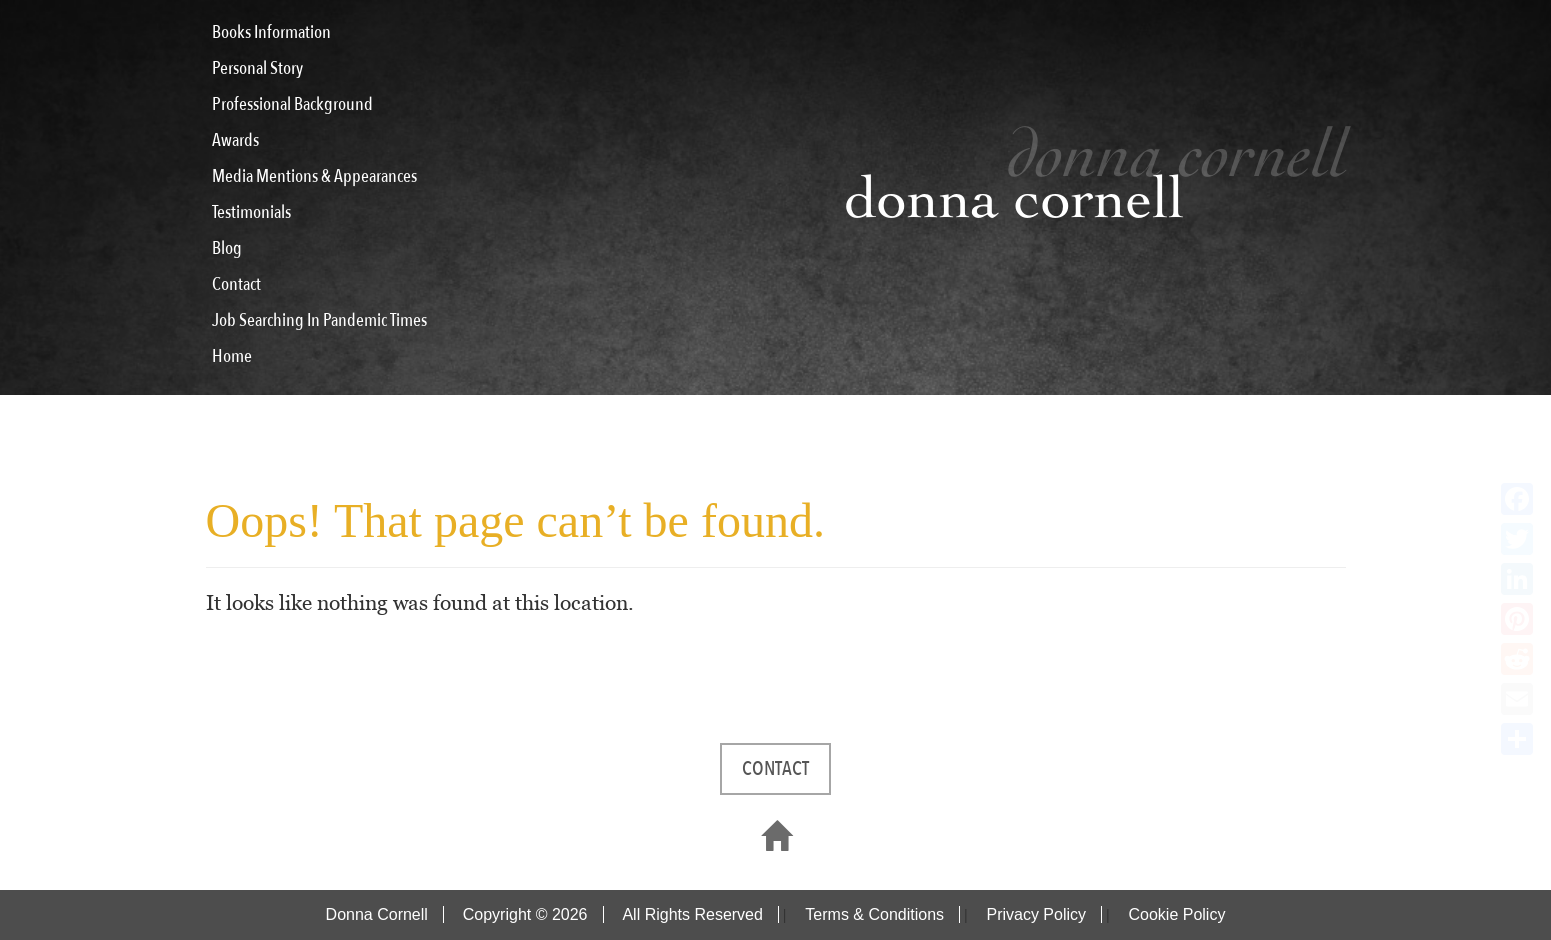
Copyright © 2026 (525, 914)
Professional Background (292, 104)
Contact (236, 284)
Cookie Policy (1176, 914)
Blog (227, 248)
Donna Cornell (377, 914)
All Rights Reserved (692, 914)
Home (232, 356)
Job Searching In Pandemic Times (319, 320)
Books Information (271, 32)
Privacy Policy (1036, 914)
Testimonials (251, 212)
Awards (235, 140)
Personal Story (257, 68)
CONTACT (775, 768)
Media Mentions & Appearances (314, 176)
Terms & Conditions (874, 914)
